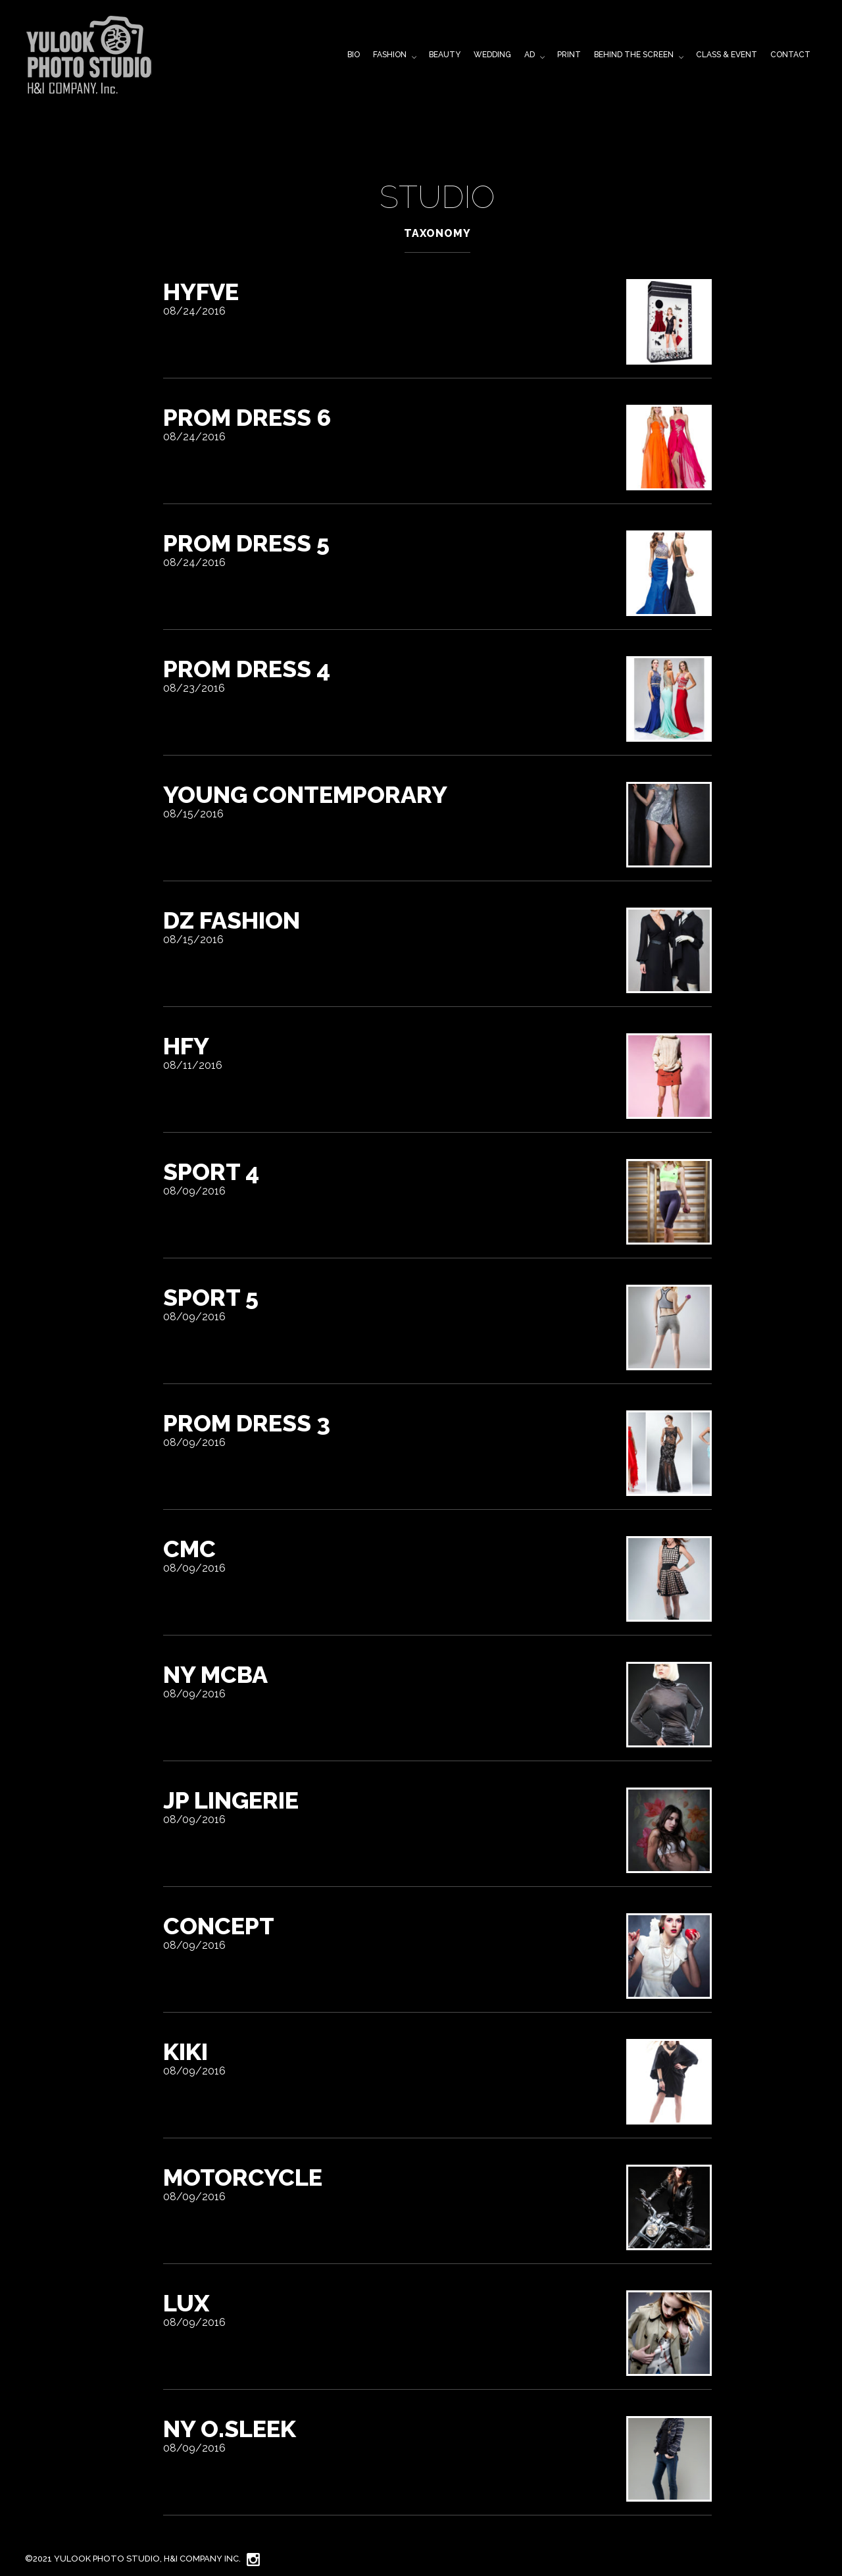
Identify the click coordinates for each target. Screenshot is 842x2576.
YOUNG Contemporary (305, 794)
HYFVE (201, 291)
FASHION (390, 54)
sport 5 (211, 1297)
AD (529, 54)
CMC (189, 1548)
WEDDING (492, 54)
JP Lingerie (231, 1800)
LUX (186, 2303)
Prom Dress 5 (246, 543)
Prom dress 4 (246, 669)
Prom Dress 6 (247, 417)
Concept (218, 1926)
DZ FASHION (231, 920)
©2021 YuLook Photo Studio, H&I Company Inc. (133, 2558)
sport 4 (211, 1171)
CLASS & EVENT (726, 54)
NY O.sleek (229, 2428)
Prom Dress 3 (246, 1423)
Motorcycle (242, 2177)
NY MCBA (215, 1674)
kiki (185, 2051)
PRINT (569, 54)
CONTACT (790, 54)
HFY (186, 1046)
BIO (353, 54)
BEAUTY (444, 54)
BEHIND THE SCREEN (634, 54)
